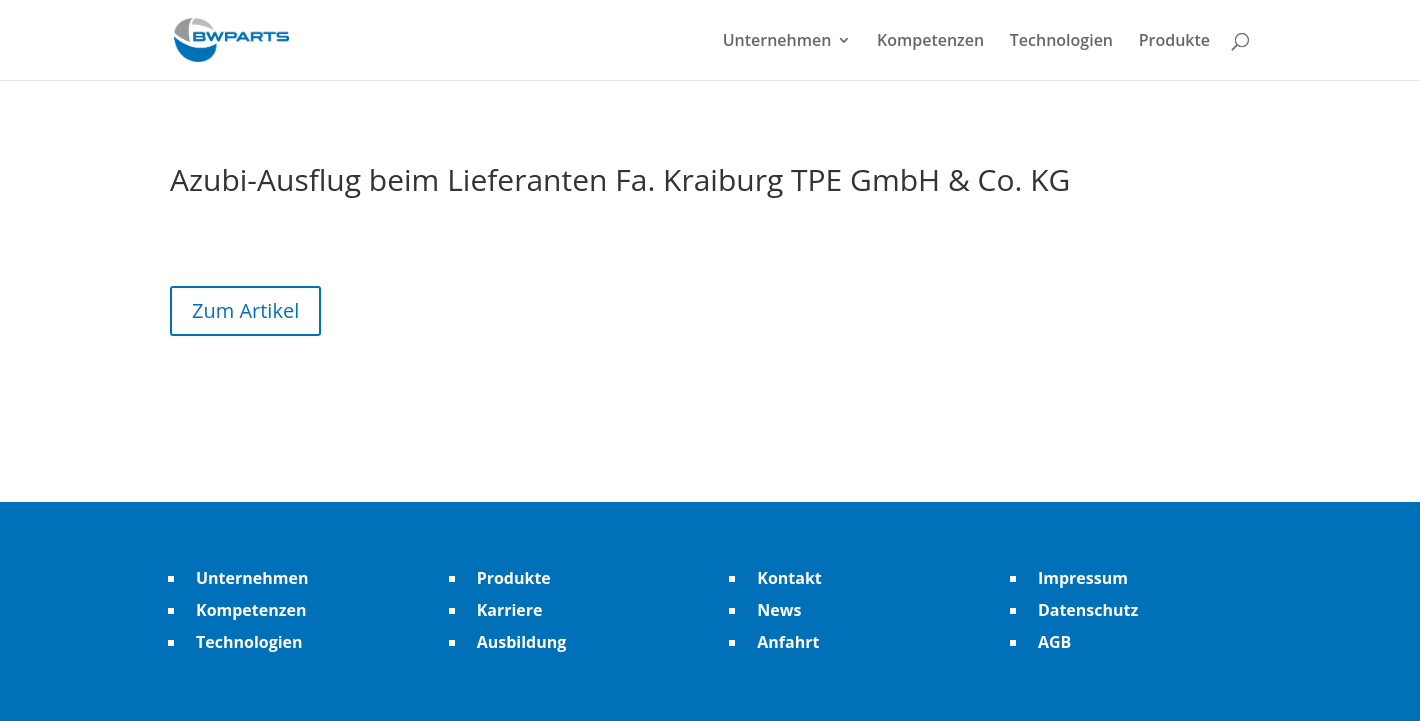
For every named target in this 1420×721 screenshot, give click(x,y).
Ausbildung (522, 642)
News (779, 610)
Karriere (510, 610)
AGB (1054, 642)
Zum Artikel (245, 310)
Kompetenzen (930, 42)
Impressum (1083, 578)
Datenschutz (1088, 610)
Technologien (1061, 42)
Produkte (1174, 42)
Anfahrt (788, 642)
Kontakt (789, 578)
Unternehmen (777, 42)
